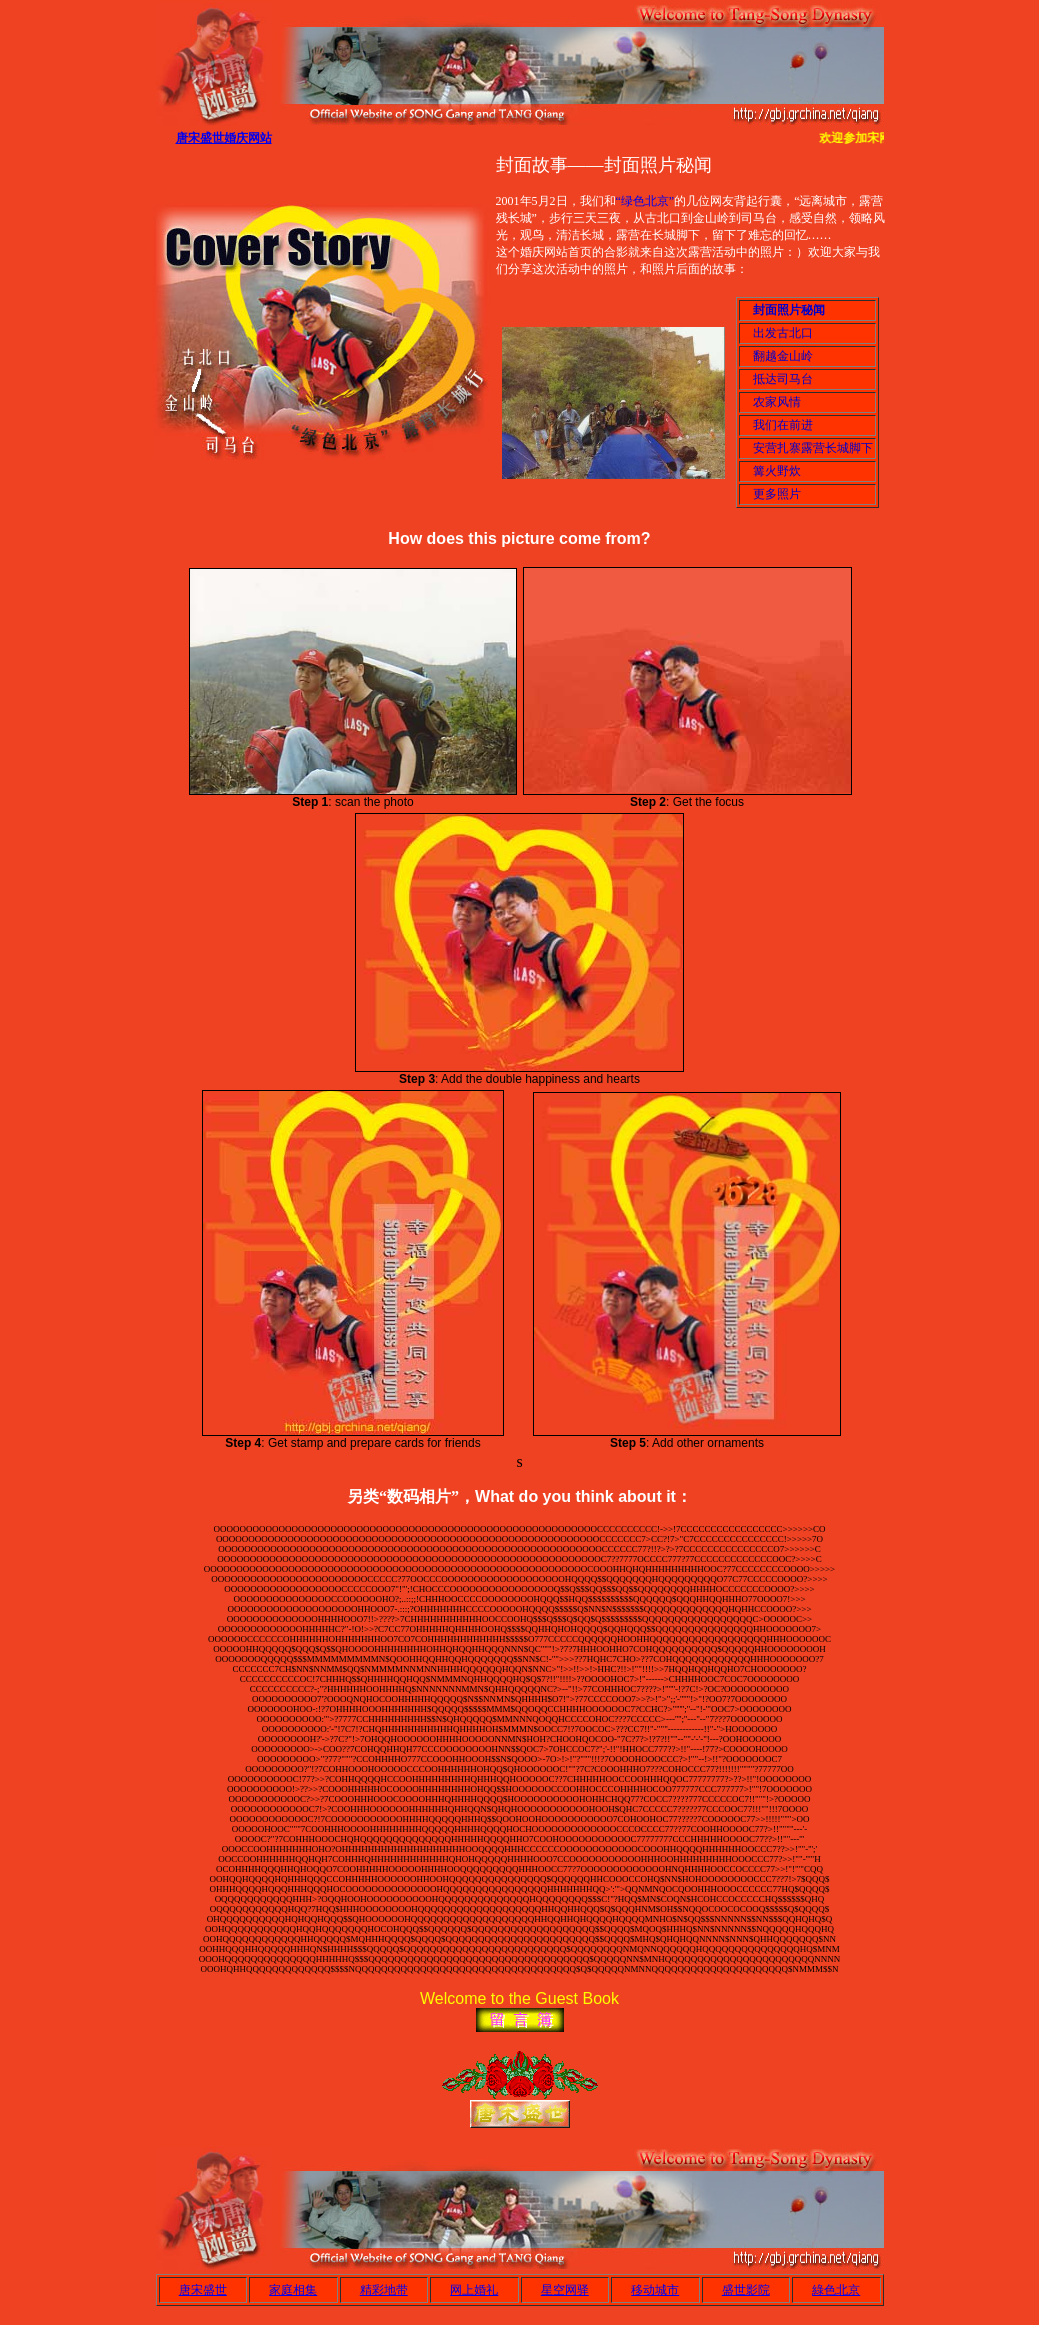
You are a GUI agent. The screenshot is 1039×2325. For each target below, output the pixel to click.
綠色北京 (836, 2290)
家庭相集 (293, 2290)
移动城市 (655, 2290)
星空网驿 (565, 2290)
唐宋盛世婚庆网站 (224, 138)
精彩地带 (384, 2290)
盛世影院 (746, 2290)
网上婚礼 (474, 2290)
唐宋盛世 (203, 2290)
